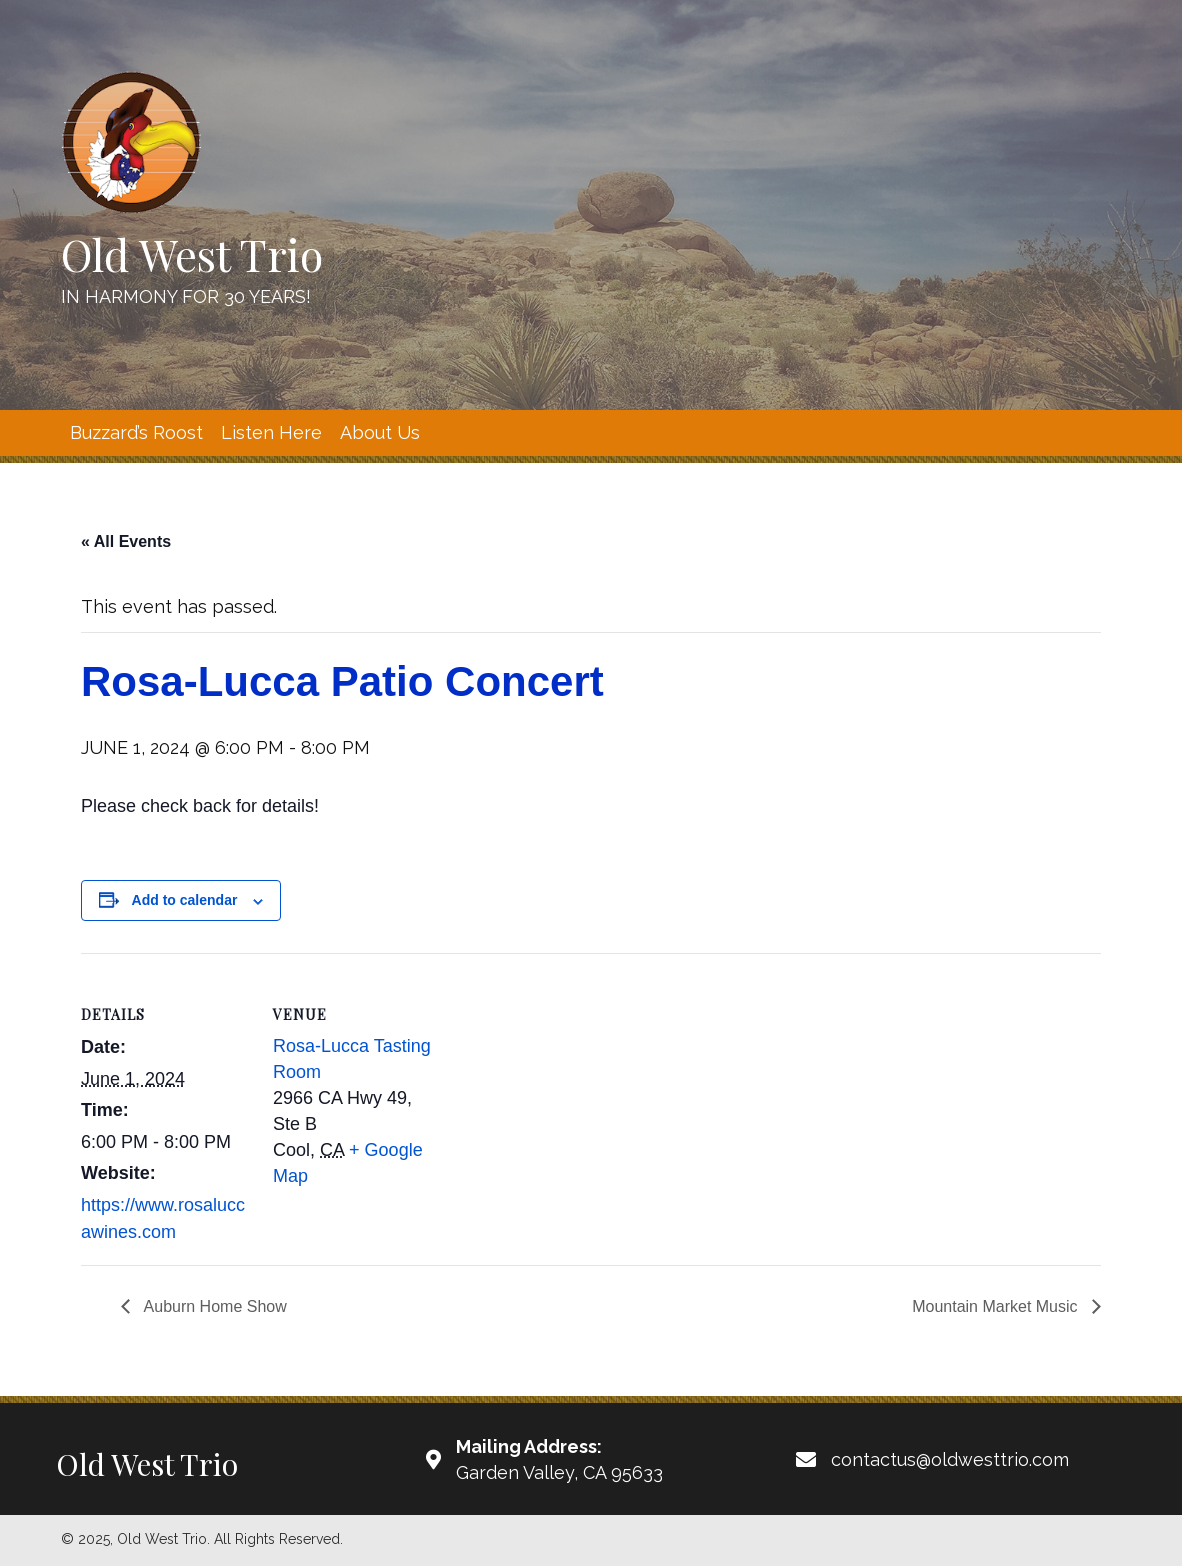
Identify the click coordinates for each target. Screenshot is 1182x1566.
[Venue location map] (570, 1091)
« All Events (126, 541)
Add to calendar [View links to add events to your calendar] (185, 900)
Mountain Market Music (997, 1306)
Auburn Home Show (213, 1306)
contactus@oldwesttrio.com (950, 1459)
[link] (136, 433)
